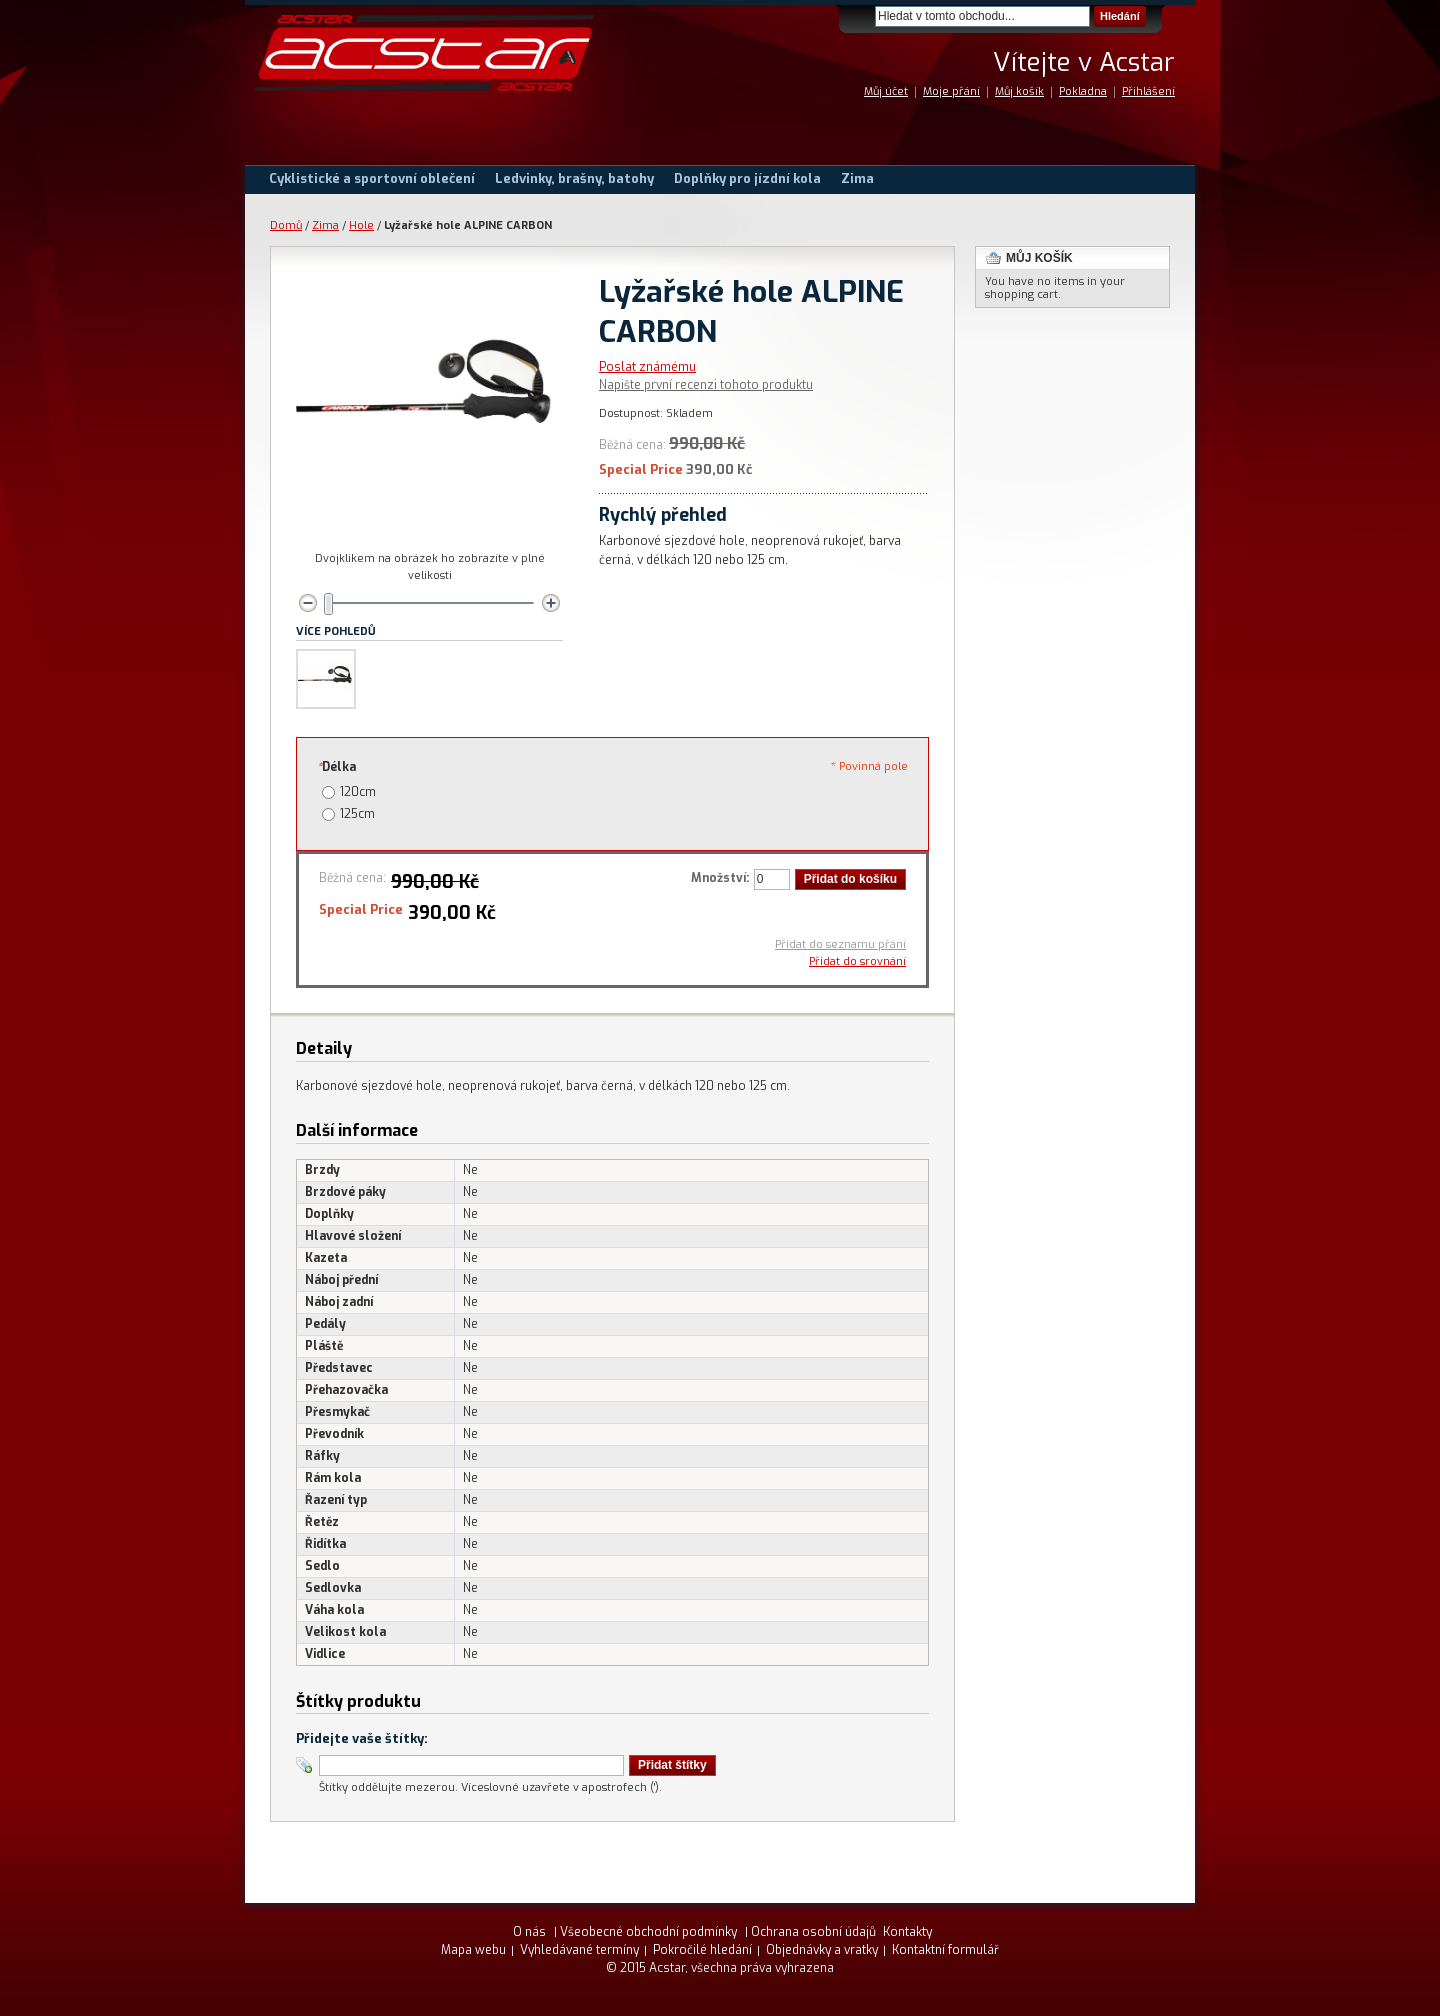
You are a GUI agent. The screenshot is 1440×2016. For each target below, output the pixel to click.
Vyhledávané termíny (579, 1950)
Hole (361, 225)
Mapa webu (473, 1950)
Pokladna (1083, 91)
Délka (336, 767)
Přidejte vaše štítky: (362, 1738)
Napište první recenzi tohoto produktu (706, 385)
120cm (358, 792)
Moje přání (951, 91)
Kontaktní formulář (945, 1950)
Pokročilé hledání (702, 1950)
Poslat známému (647, 367)
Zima (325, 225)
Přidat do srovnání (857, 961)
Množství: (720, 878)
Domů (286, 225)
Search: (863, 16)
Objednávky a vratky (822, 1950)
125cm (357, 814)
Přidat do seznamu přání (840, 944)
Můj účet (886, 91)
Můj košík (1019, 91)
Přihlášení (1148, 91)
